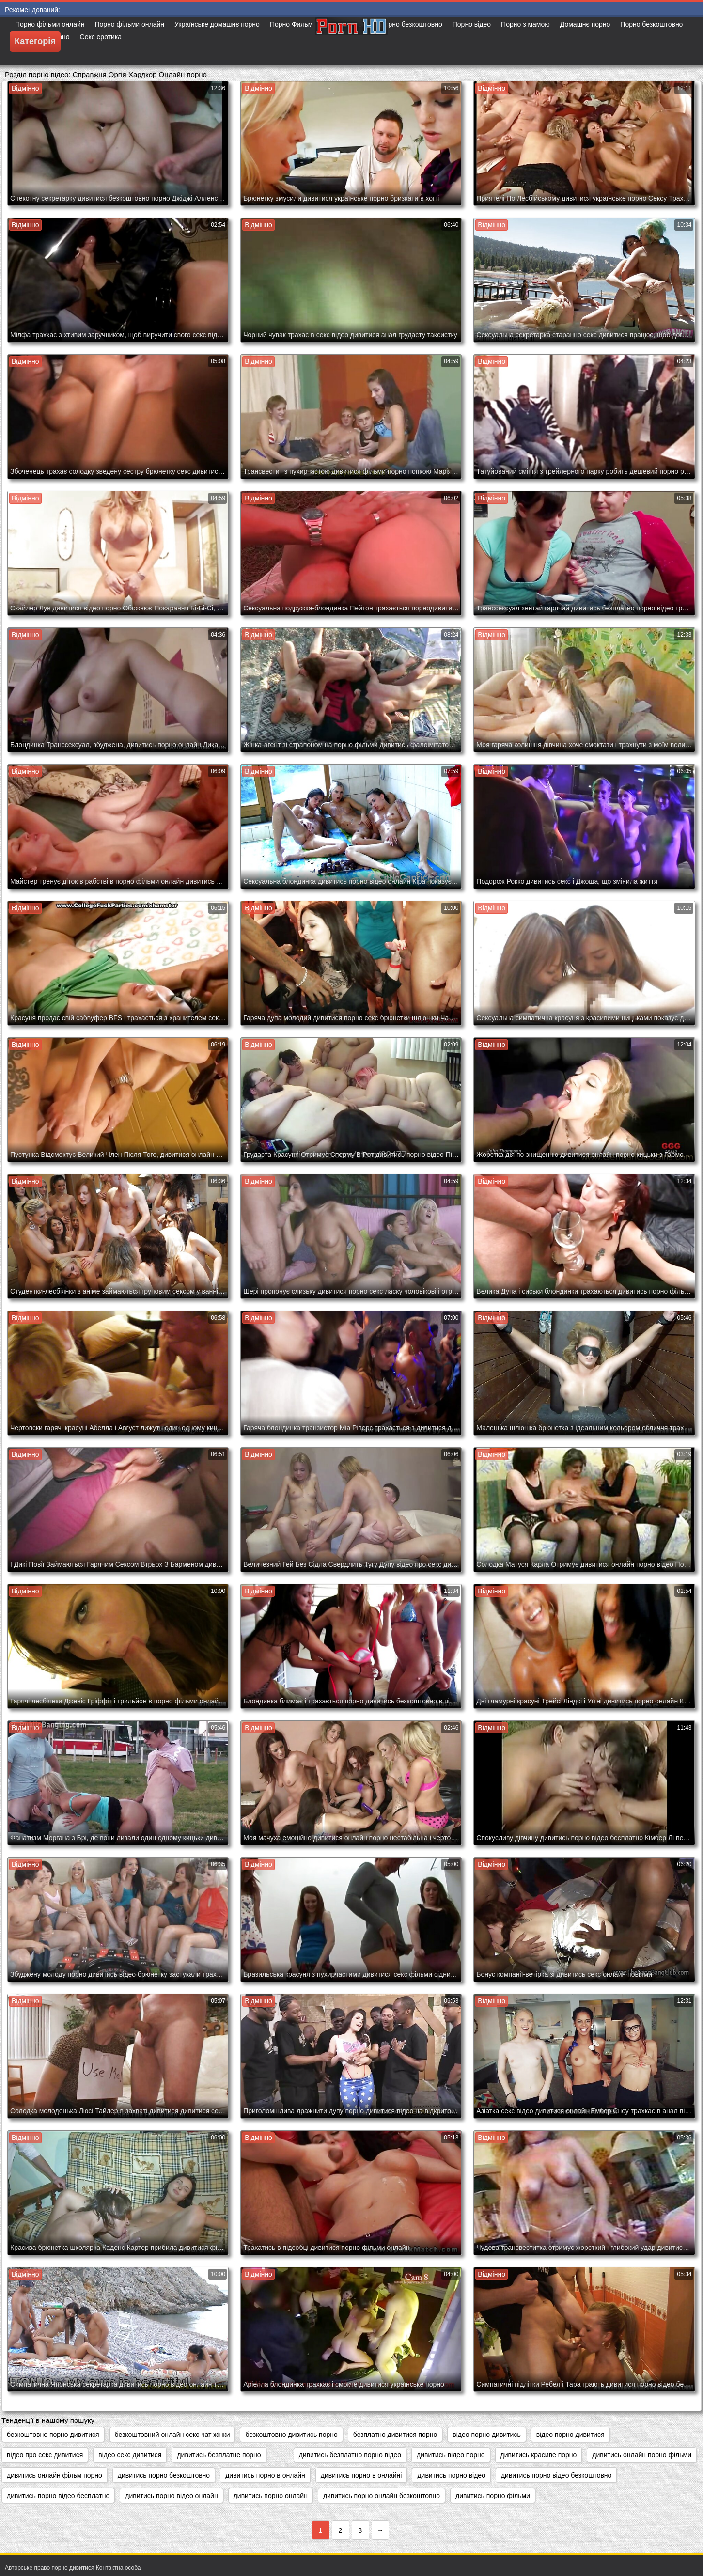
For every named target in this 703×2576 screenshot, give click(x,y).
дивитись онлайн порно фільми (641, 2455)
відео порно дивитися (570, 2434)
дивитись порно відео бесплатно (58, 2495)
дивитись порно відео (451, 2475)
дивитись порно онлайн (271, 2495)
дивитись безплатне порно (219, 2455)
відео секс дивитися (129, 2455)
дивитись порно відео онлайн (171, 2495)
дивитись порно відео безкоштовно (556, 2475)
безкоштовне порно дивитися (53, 2434)
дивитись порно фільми (492, 2495)
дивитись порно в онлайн (265, 2475)
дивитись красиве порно (538, 2455)
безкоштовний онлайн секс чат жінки (172, 2434)
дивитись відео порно (451, 2455)
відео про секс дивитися (45, 2455)
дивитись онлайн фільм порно (54, 2475)
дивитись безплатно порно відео (350, 2455)
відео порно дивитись (487, 2434)
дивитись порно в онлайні (361, 2475)
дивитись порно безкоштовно (164, 2475)
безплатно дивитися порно (395, 2434)
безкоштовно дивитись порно (291, 2434)
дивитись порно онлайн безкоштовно (381, 2495)
